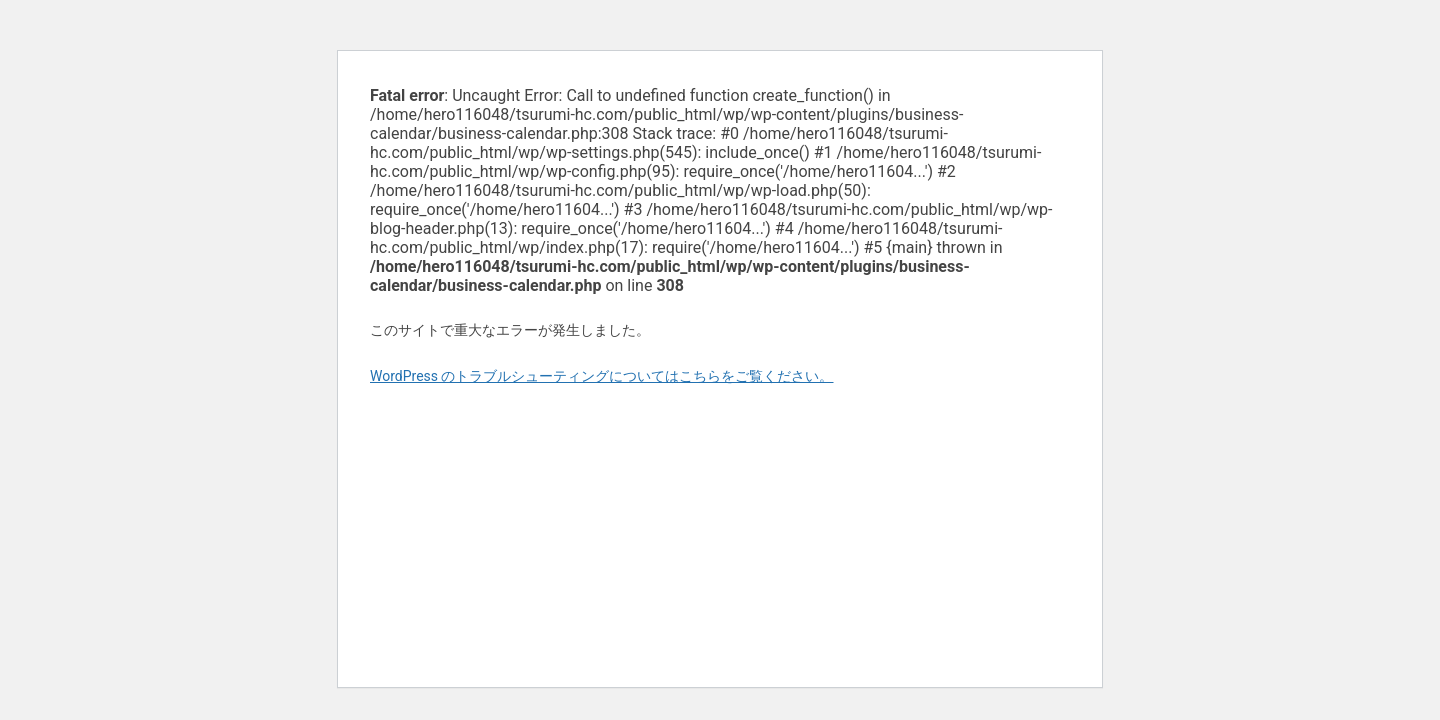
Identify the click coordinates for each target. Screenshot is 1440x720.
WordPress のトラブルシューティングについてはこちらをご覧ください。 (602, 376)
